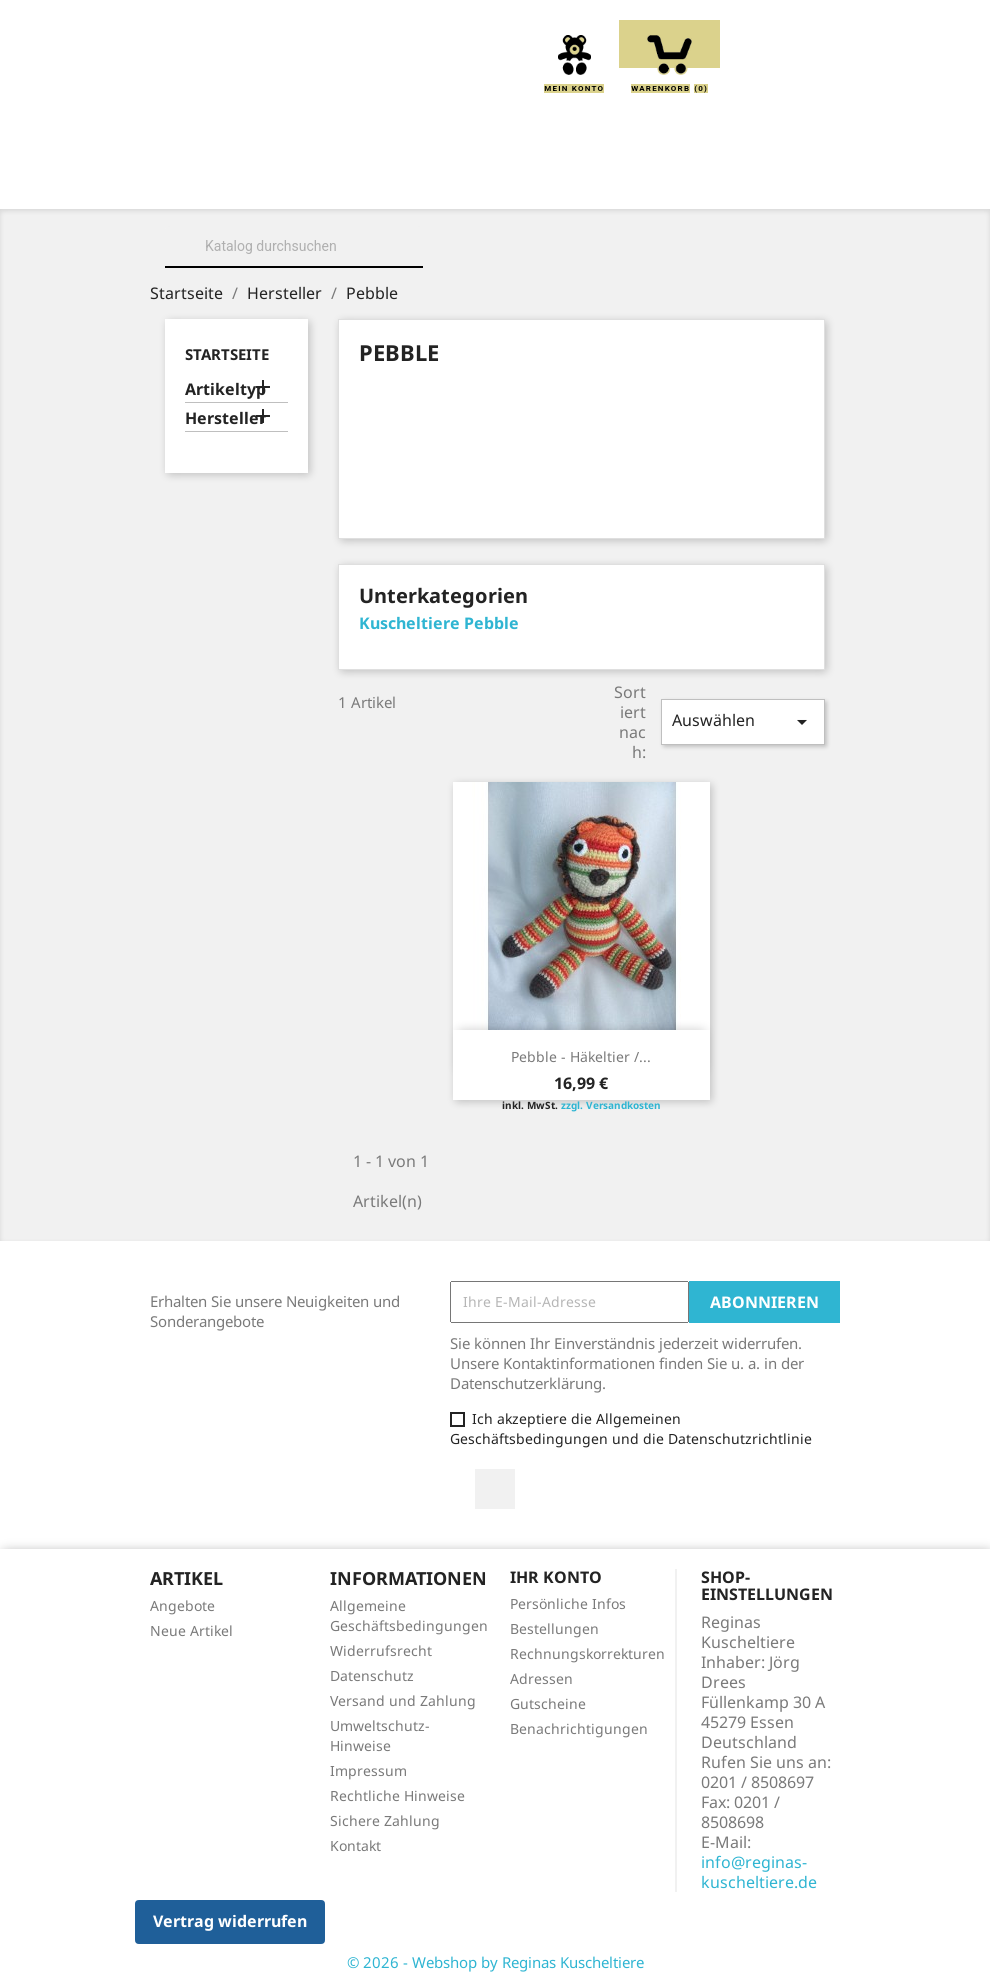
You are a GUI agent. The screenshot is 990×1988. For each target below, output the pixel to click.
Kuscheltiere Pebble (439, 623)
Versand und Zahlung (403, 1700)
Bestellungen (554, 1628)
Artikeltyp (225, 389)
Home (250, 181)
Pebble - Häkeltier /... (581, 1056)
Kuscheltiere (483, 181)
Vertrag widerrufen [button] (230, 1921)
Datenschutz (372, 1675)
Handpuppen (343, 203)
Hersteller (225, 418)
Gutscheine (548, 1703)
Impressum (368, 1770)
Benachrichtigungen (579, 1728)
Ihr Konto (556, 1577)
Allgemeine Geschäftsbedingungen (409, 1615)
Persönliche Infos (568, 1603)
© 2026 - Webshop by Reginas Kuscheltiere (495, 1962)
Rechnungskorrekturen (587, 1653)
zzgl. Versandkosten (611, 1105)
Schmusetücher (499, 203)
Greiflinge (718, 181)
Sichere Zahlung (385, 1820)
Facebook (495, 1489)
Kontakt (355, 1845)
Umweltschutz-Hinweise (380, 1735)
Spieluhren (650, 203)
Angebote (182, 1605)
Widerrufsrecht (381, 1650)
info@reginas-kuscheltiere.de (759, 1872)
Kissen (606, 181)
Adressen (541, 1678)
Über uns (351, 181)
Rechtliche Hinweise (397, 1795)
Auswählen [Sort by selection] (743, 721)
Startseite (227, 354)
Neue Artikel (191, 1630)
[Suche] (294, 246)
